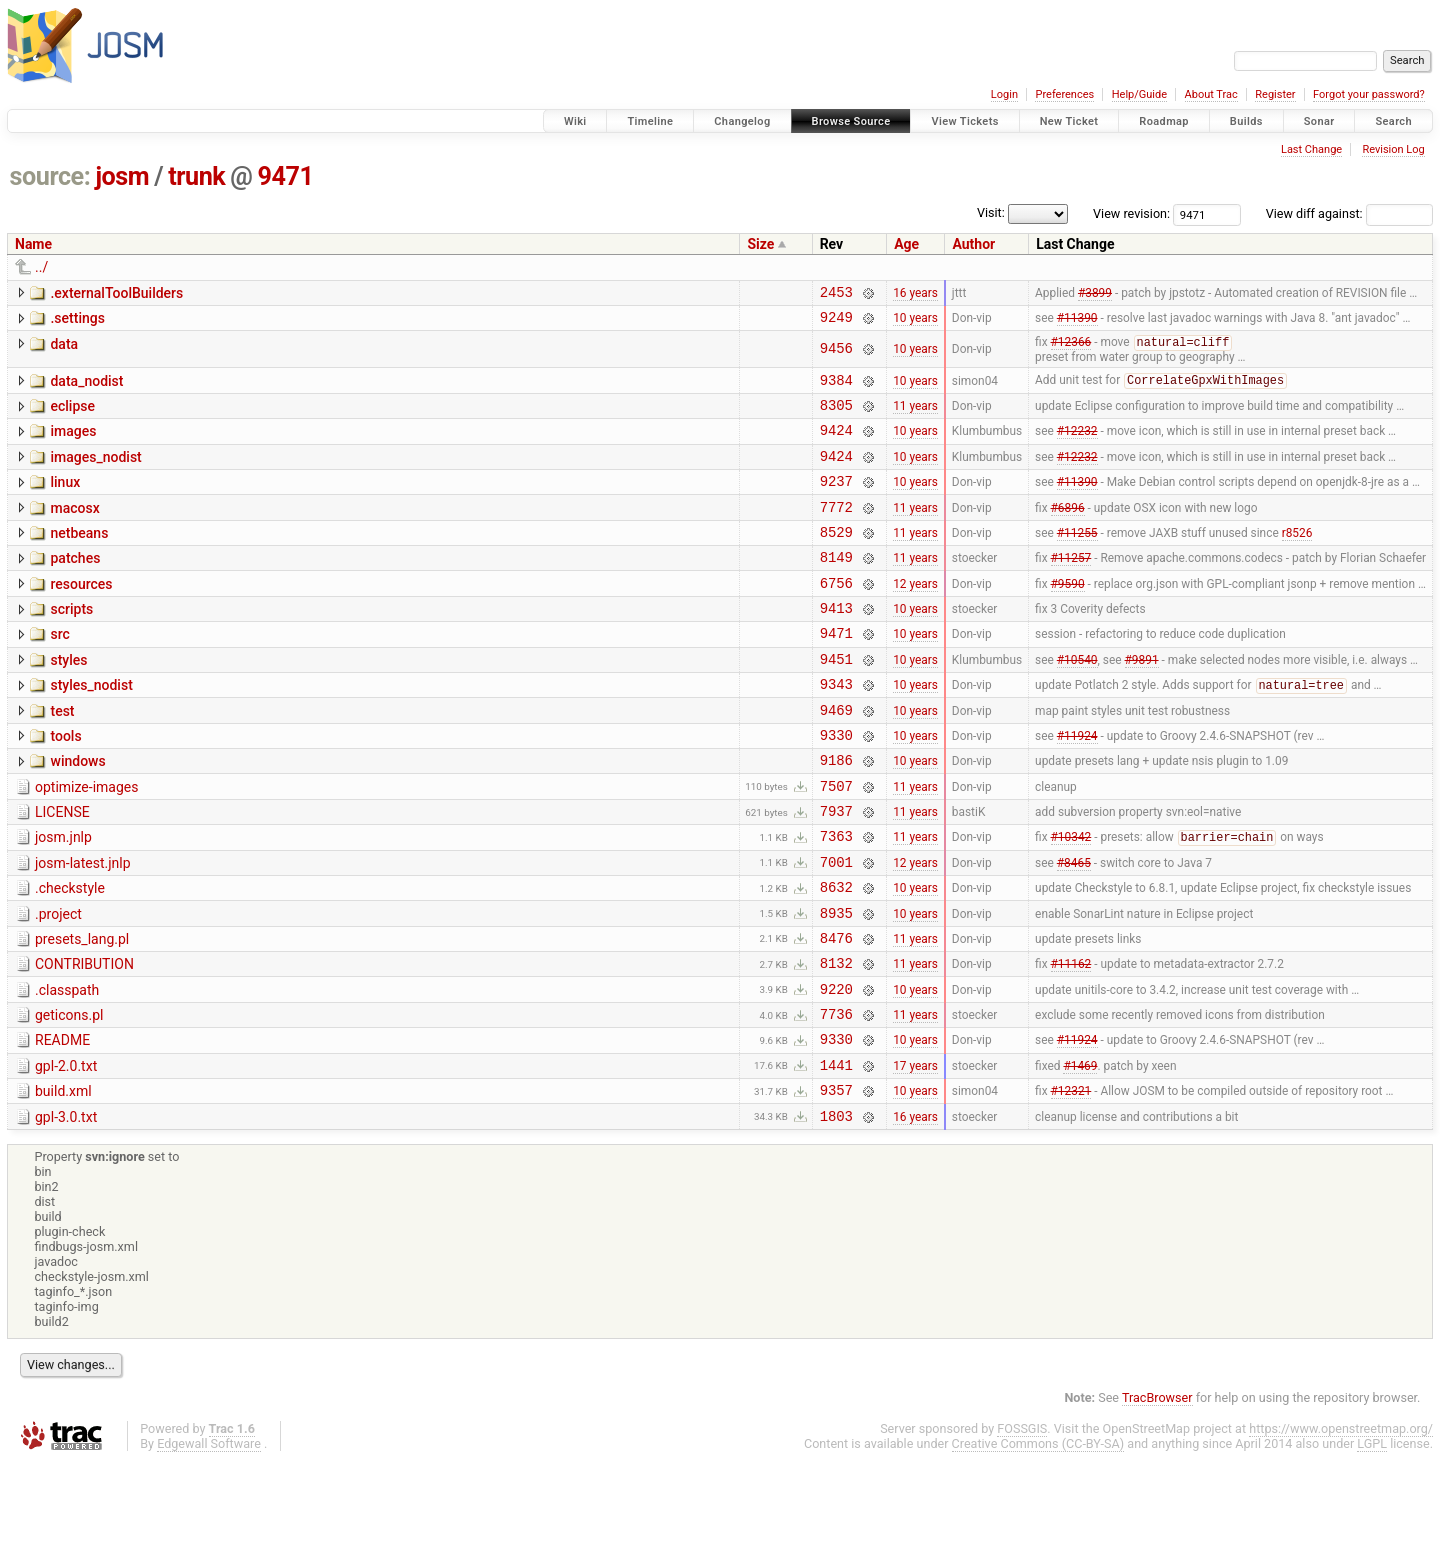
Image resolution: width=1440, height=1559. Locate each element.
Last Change (1311, 149)
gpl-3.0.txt (66, 1211)
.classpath (67, 1069)
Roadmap (1164, 121)
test (62, 757)
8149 (836, 587)
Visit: (991, 212)
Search (1393, 121)
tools (65, 785)
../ (41, 267)
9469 (836, 758)
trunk (196, 176)
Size (760, 244)
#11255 (1077, 559)
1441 (836, 1155)
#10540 (1077, 701)
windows (77, 813)
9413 (836, 644)
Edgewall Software (209, 1540)
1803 (836, 1212)
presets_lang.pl (82, 1012)
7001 (836, 928)
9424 (836, 445)
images (73, 444)
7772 (836, 531)
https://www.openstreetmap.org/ (1341, 1525)
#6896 (1068, 531)
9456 (836, 355)
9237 (836, 502)
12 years (915, 616)
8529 (836, 559)
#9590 (1068, 616)
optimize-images (86, 842)
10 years (915, 323)
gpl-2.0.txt (66, 1154)
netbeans (79, 558)
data (64, 350)
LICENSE (62, 870)
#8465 (1074, 928)
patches (75, 586)
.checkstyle (70, 955)
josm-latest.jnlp (83, 927)
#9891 (1142, 701)
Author (973, 244)
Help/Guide (1139, 94)
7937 (836, 871)
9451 (836, 701)
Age (906, 244)
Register (1275, 94)
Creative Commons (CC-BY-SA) (1038, 1540)
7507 (836, 843)
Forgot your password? (1369, 94)
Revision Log (1393, 149)
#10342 (1071, 901)
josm (122, 176)
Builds (1246, 121)
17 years (915, 1155)
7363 (836, 899)
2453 (836, 294)
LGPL (1372, 1540)
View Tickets (964, 121)
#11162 (1071, 1042)
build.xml (63, 1182)
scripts (71, 643)
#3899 (1095, 294)
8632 (836, 956)
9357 (836, 1183)
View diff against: (1349, 213)
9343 (836, 729)
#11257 (1071, 588)
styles (68, 700)
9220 (836, 1070)
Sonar (1319, 121)
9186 (836, 814)
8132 (836, 1041)
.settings (77, 321)
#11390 (1077, 323)
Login (1004, 94)
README (62, 1125)
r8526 (1297, 559)
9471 (286, 176)
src (59, 671)
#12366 (1071, 350)
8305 (836, 417)
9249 (836, 322)
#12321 (1071, 1184)
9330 (836, 786)
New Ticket (1069, 121)
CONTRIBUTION (84, 1040)
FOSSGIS (1022, 1525)
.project (58, 984)
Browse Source (851, 121)
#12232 (1077, 446)
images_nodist (95, 473)
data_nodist (86, 388)
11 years (915, 418)
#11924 (1077, 786)
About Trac (1211, 94)
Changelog (742, 121)
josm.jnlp (63, 898)
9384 (836, 389)
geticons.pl (69, 1097)
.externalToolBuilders (116, 293)
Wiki (575, 121)
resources (81, 615)
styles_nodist (91, 728)
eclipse (72, 416)
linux (65, 501)
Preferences (1064, 94)
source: (50, 176)
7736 (836, 1098)
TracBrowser (1157, 1494)
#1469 (1080, 1155)
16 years (915, 294)
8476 (836, 1013)
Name (33, 244)
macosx (74, 530)
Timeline (650, 121)
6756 (836, 616)
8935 (836, 985)
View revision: (1131, 213)
